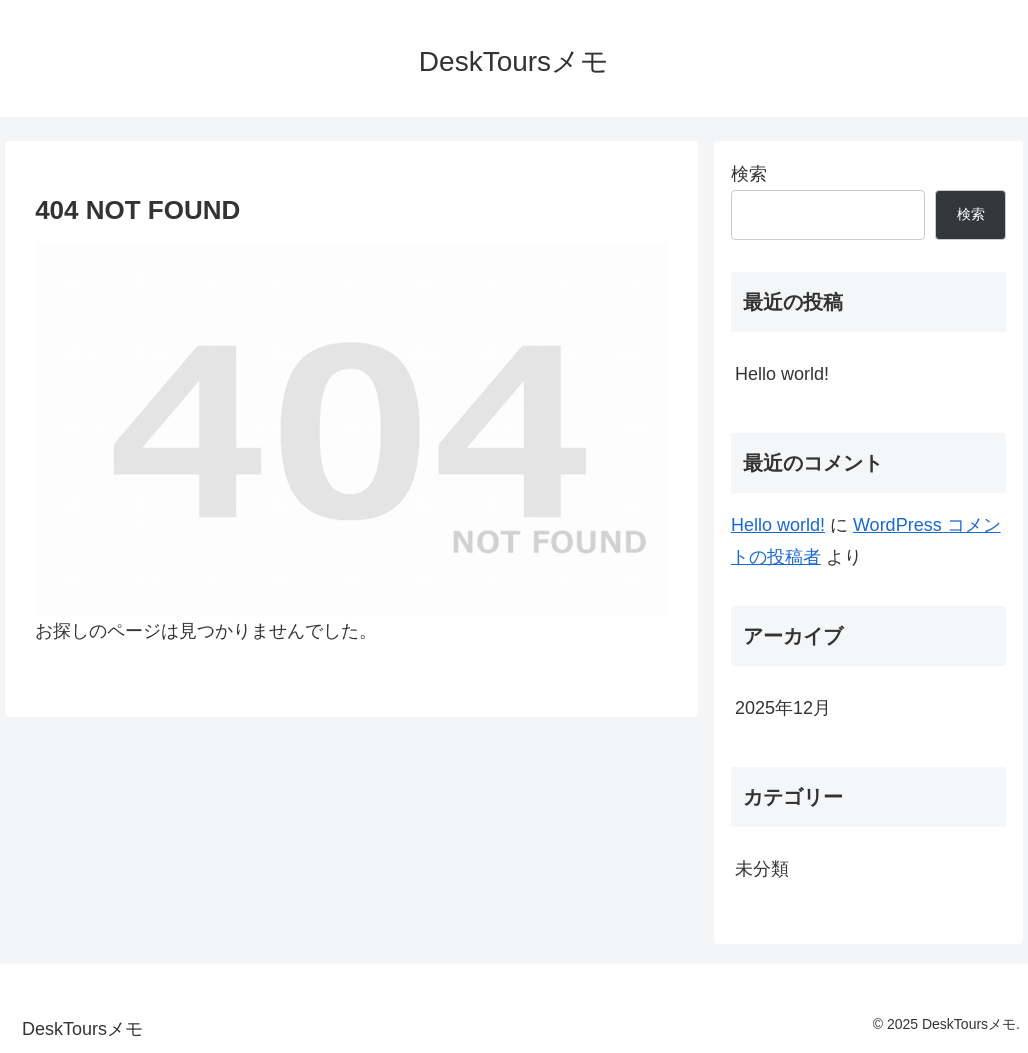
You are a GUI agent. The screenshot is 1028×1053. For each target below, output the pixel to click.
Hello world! (782, 374)
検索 (749, 174)
